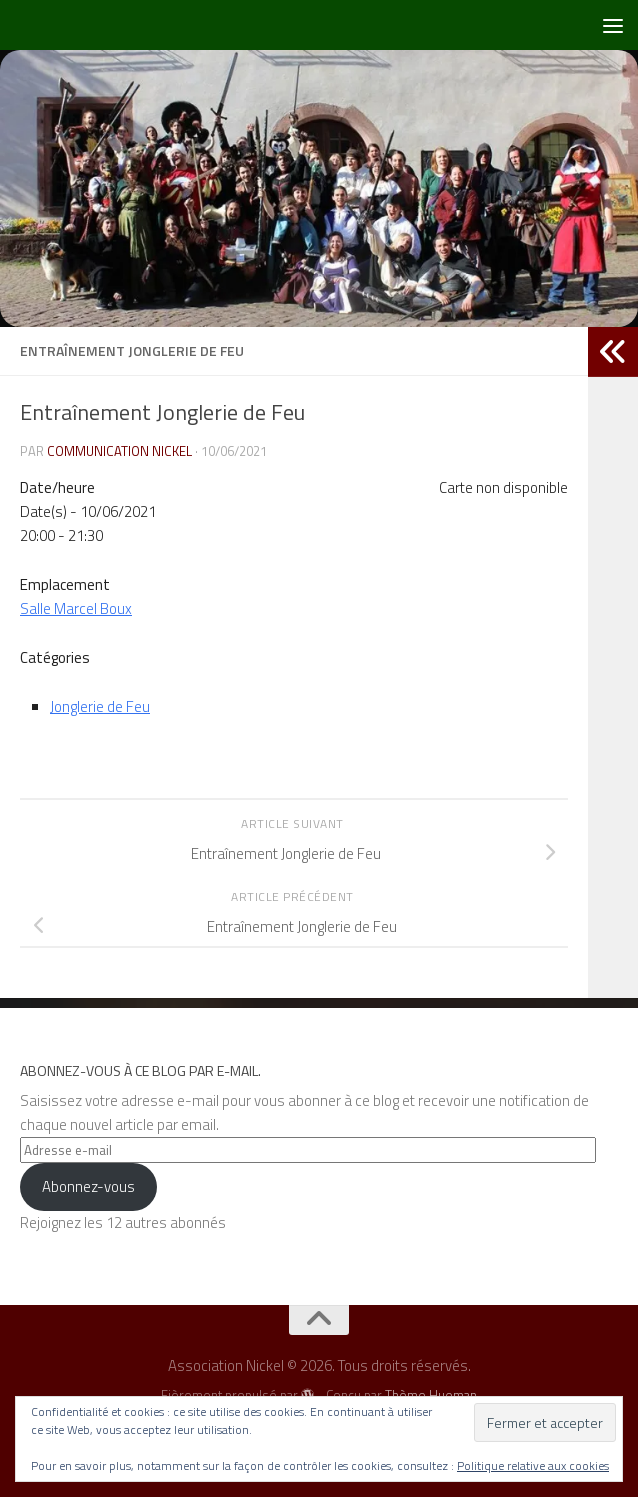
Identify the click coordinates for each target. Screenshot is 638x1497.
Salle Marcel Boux (76, 608)
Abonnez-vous (88, 1186)
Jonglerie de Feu (100, 706)
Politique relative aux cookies (533, 1465)
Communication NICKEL (119, 451)
